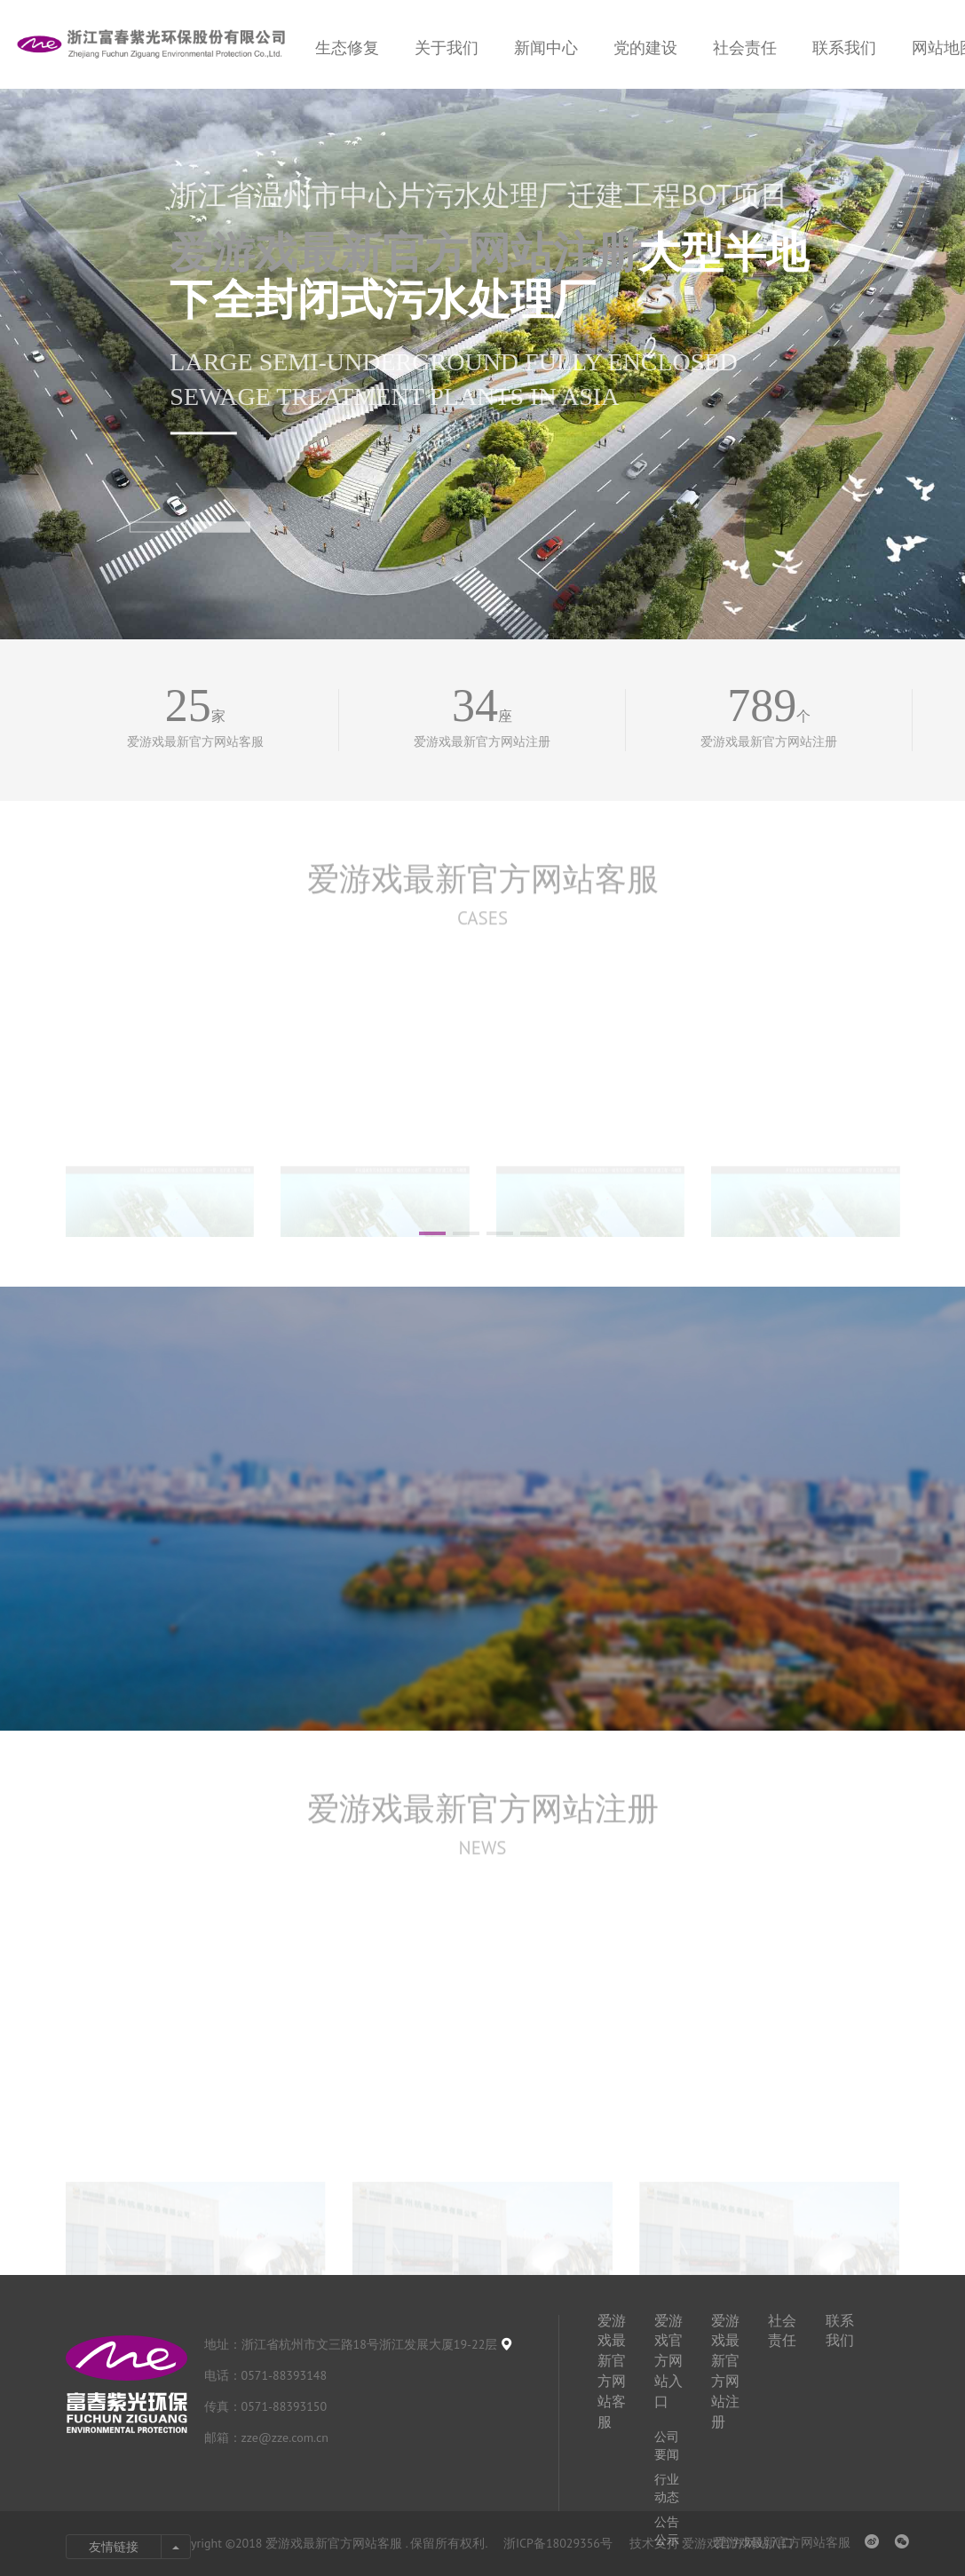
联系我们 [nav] (844, 47)
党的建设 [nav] (645, 47)
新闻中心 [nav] (546, 47)
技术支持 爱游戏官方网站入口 (712, 2543)
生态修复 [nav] (347, 47)
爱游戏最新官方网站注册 (404, 252)
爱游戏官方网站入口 (668, 2360)
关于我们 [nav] (447, 47)
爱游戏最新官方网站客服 (483, 905)
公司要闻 (666, 2445)
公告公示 (666, 2531)
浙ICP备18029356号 (559, 2543)
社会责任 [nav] (745, 47)
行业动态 (666, 2488)
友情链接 (113, 2547)
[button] (157, 527)
